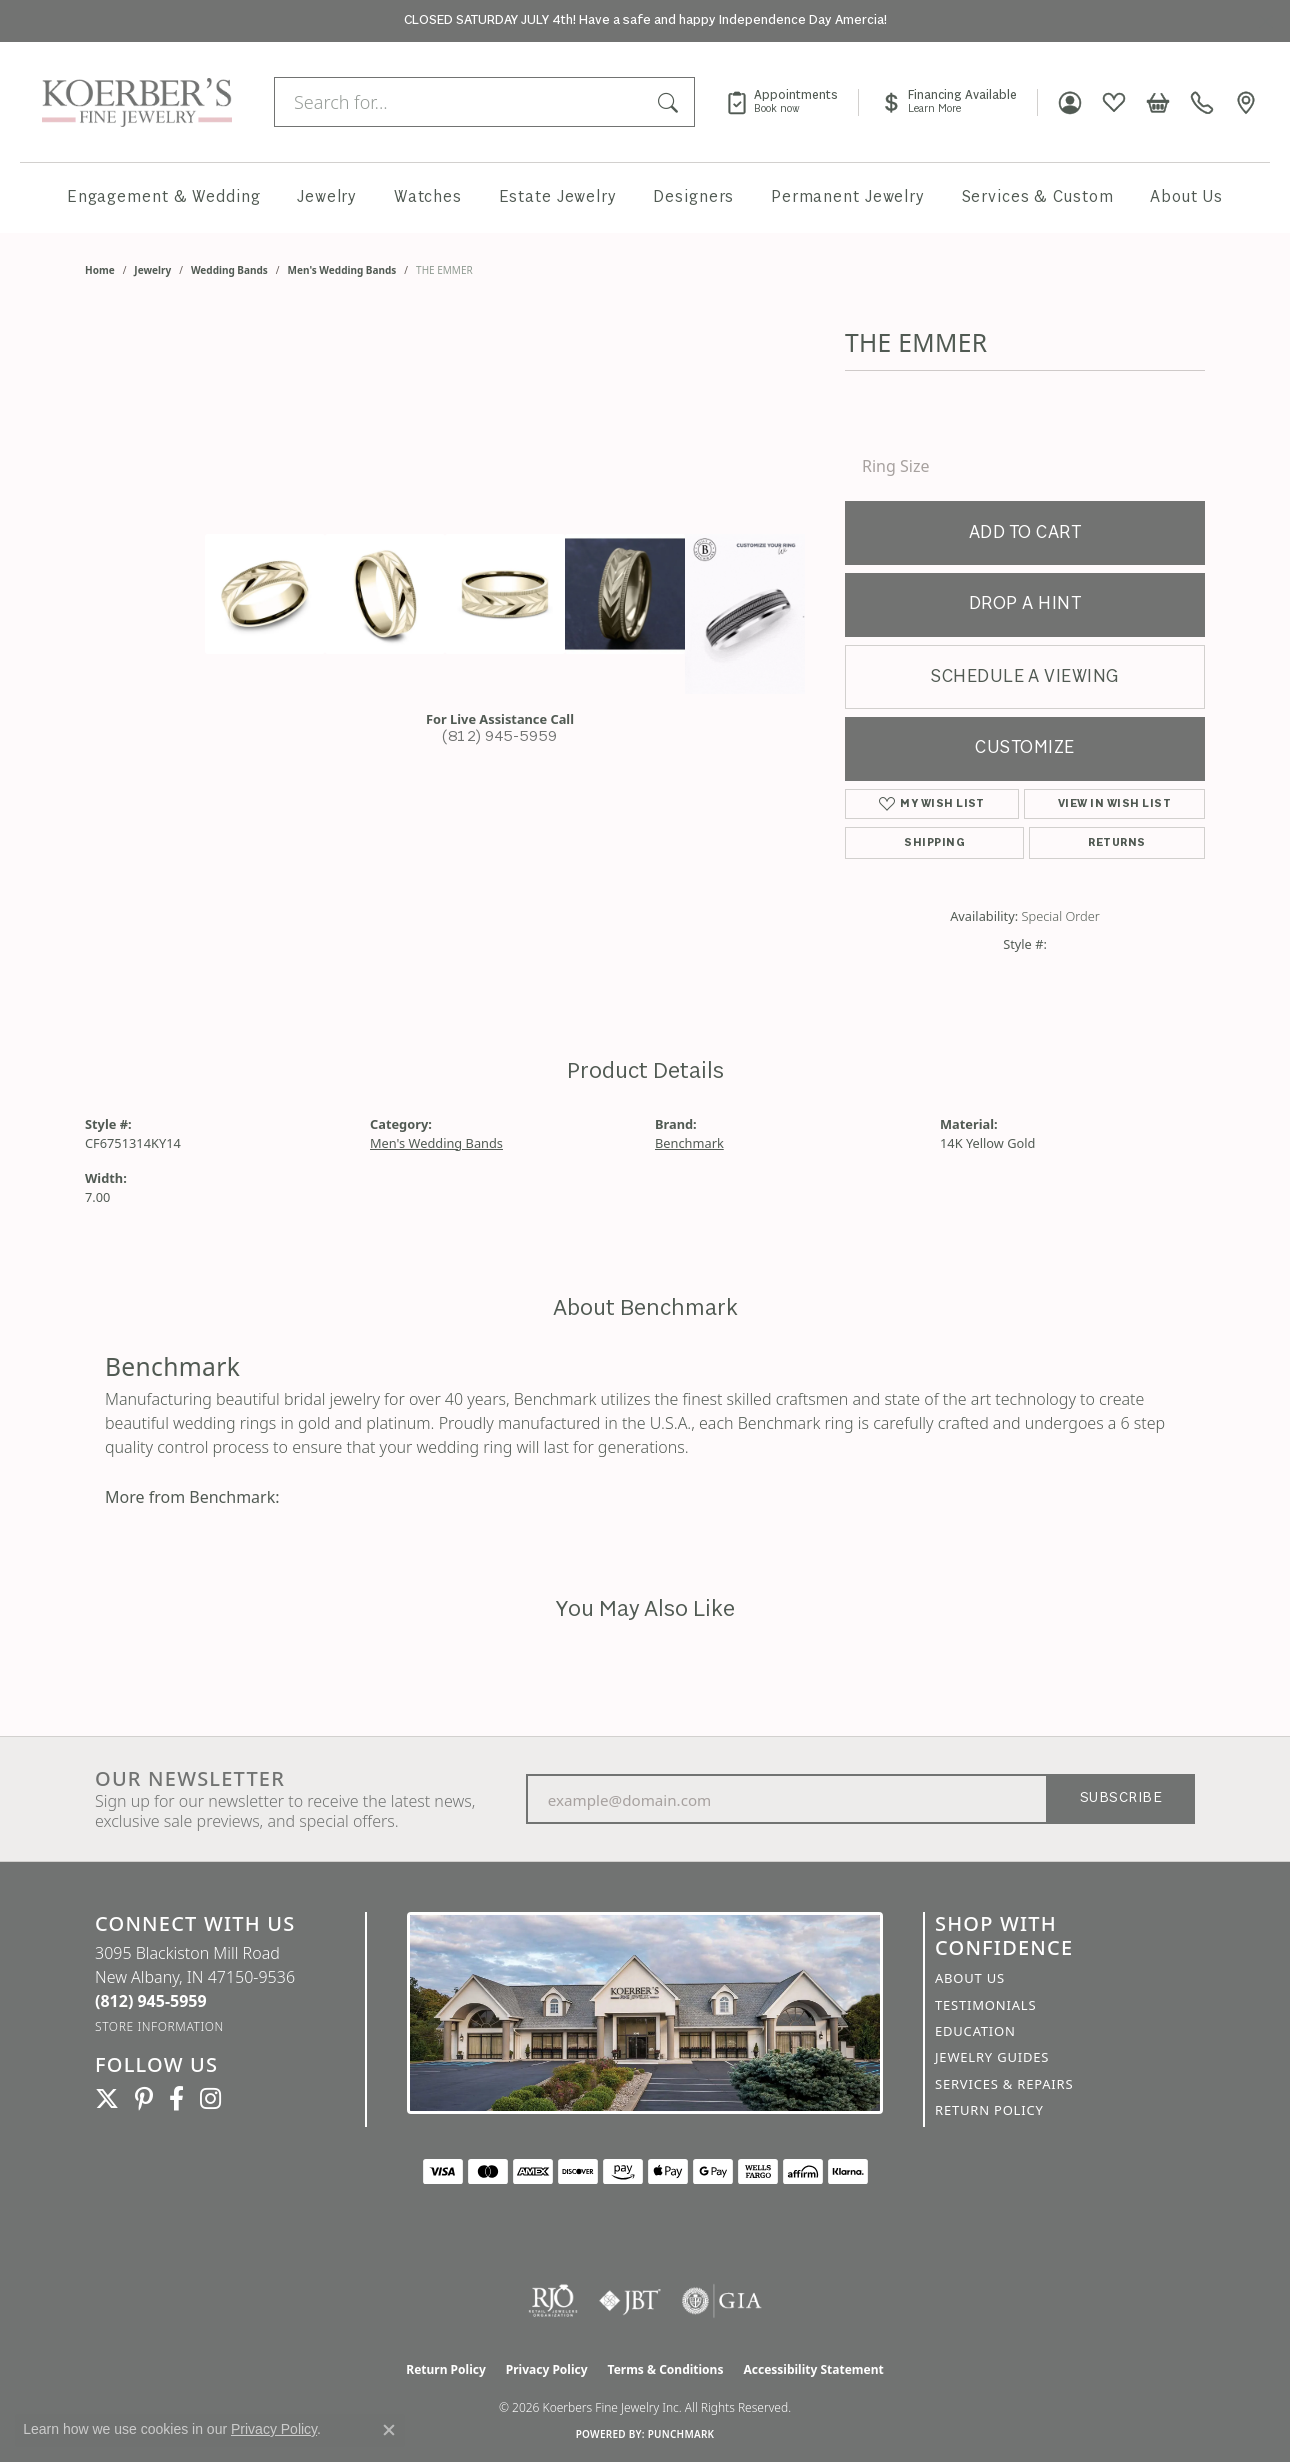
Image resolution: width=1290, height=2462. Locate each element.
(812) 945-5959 (500, 737)
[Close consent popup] (389, 2430)
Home (100, 270)
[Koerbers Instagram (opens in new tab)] (210, 2099)
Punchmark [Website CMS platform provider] (681, 2434)
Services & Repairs (1004, 2084)
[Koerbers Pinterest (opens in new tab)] (144, 2099)
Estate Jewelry (558, 197)
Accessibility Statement (813, 2369)
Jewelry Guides (992, 2057)
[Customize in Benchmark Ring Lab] (745, 614)
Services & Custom (1038, 197)
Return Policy (989, 2110)
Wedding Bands (229, 270)
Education (975, 2031)
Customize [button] (1024, 748)
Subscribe (1121, 1798)
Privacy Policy (547, 2369)
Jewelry (327, 197)
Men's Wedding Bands (342, 270)
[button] (1070, 102)
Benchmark (689, 1143)
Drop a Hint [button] (1025, 604)
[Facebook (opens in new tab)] (176, 2099)
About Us (1186, 197)
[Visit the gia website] (722, 2301)
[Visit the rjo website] (553, 2301)
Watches (428, 197)
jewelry (152, 270)
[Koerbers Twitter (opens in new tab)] (107, 2099)
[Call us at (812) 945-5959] (151, 2001)
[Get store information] (159, 2026)
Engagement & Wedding (164, 197)
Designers (693, 197)
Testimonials (985, 2005)
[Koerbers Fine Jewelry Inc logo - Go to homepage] (132, 102)
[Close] (1265, 21)
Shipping (934, 843)
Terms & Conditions (666, 2369)
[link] (792, 102)
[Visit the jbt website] (630, 2301)
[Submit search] (671, 102)
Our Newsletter (190, 1779)
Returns (1116, 843)
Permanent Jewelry (848, 197)
